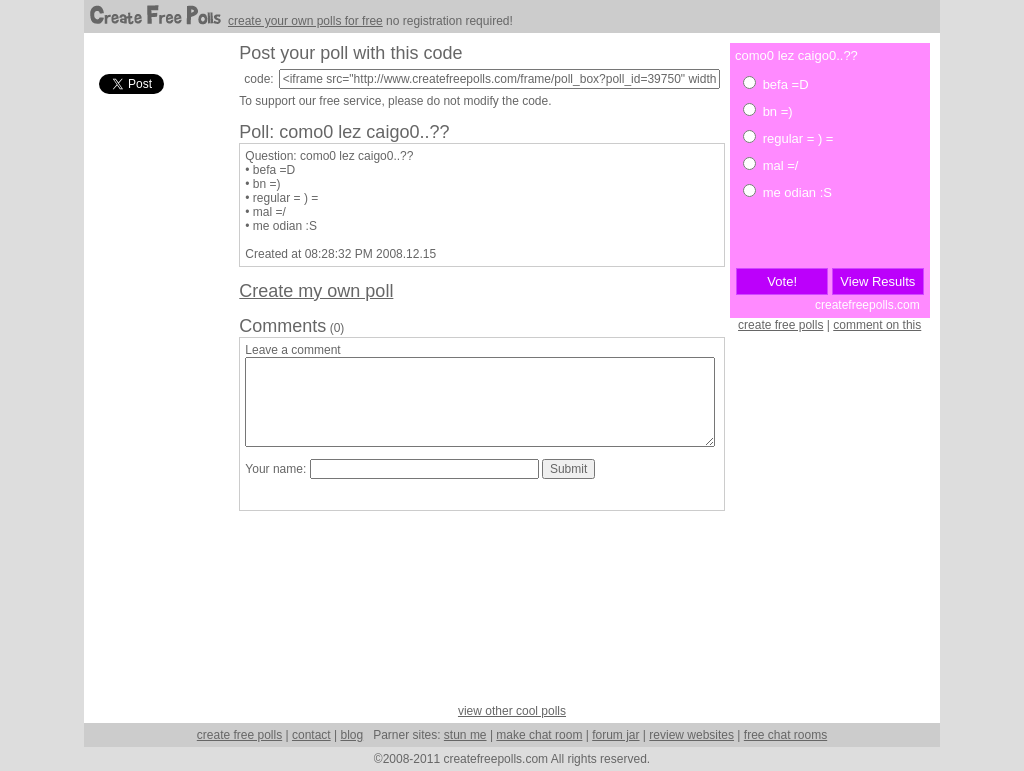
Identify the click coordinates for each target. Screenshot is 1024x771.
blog (351, 735)
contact (311, 735)
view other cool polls (512, 711)
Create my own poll (316, 291)
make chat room (539, 735)
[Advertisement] (154, 399)
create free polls (780, 325)
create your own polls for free (305, 21)
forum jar (615, 735)
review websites (691, 735)
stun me (465, 735)
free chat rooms (785, 735)
